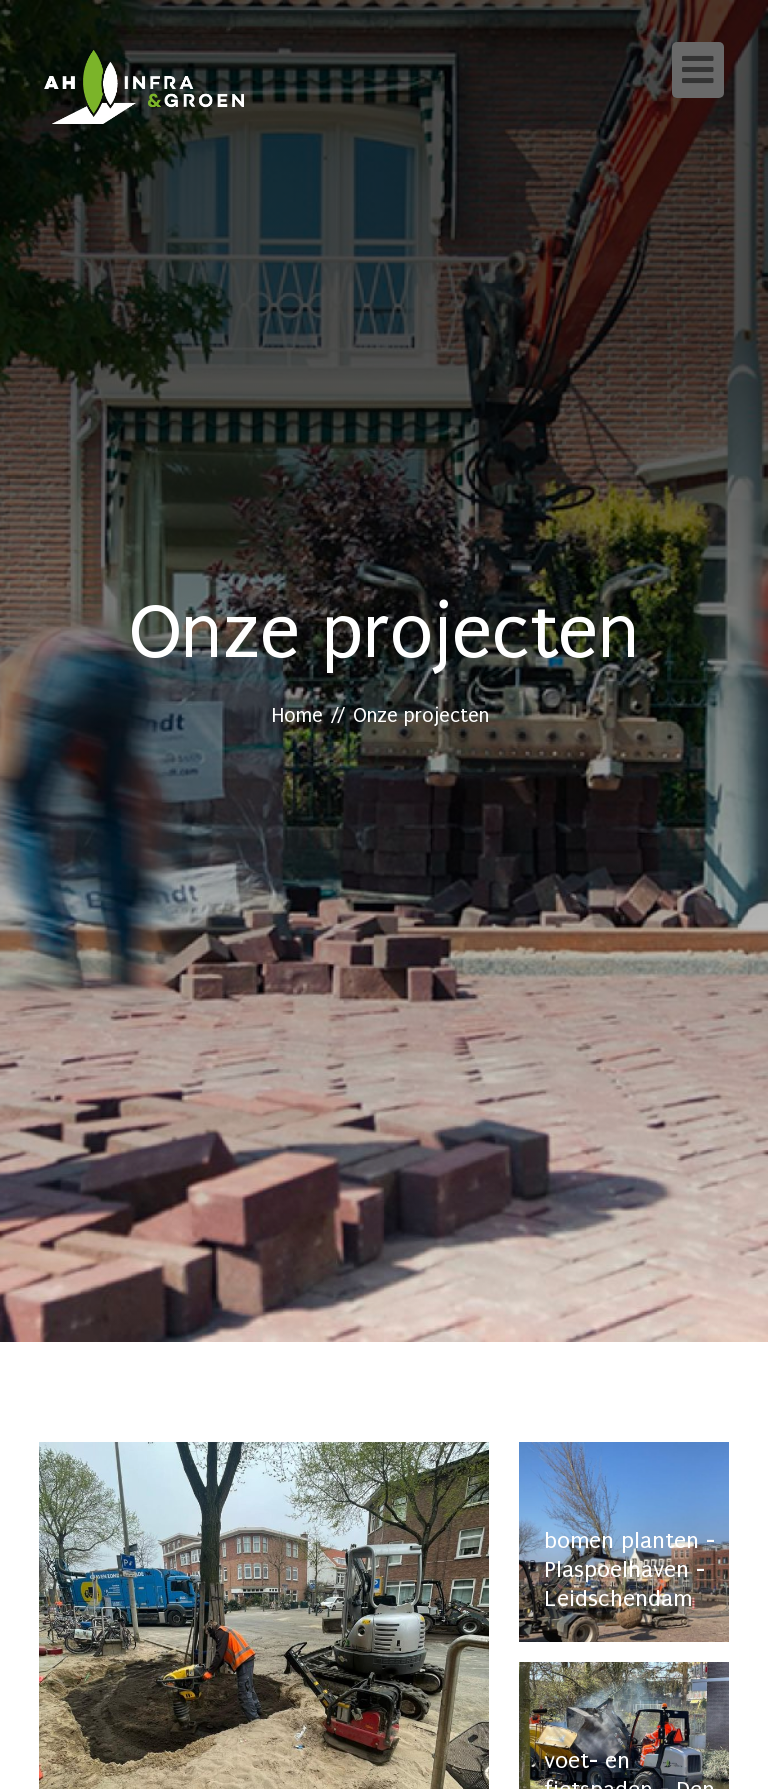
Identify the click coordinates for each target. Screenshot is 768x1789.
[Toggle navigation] (698, 70)
